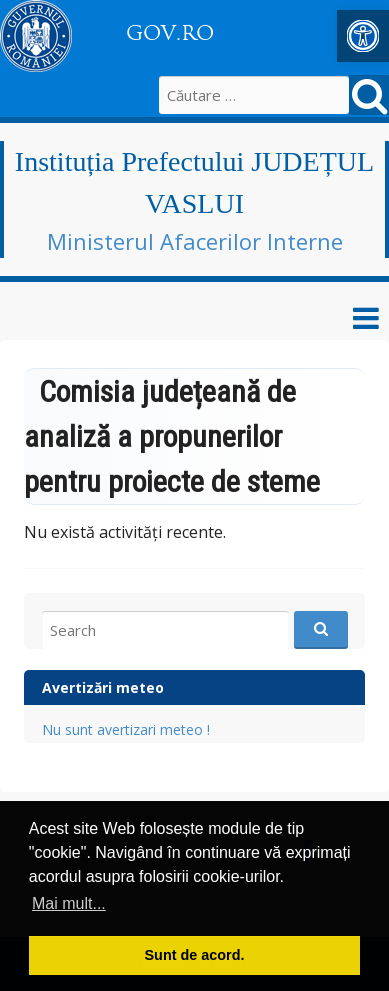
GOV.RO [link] (170, 33)
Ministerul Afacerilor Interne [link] (195, 241)
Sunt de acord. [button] (195, 955)
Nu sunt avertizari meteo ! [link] (126, 729)
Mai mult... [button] (69, 903)
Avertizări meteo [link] (103, 687)
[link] (363, 36)
